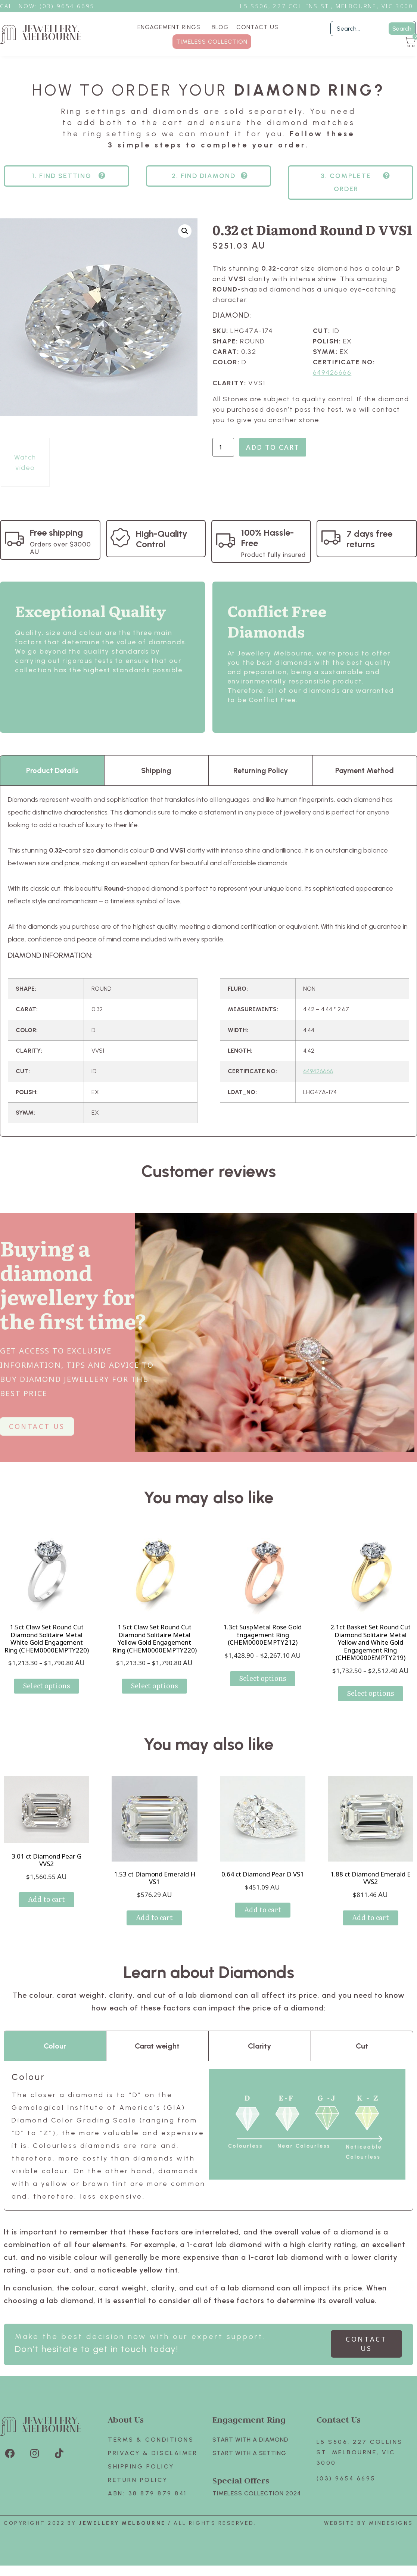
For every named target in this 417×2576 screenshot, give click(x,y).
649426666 (332, 372)
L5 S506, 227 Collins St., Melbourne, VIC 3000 (326, 6)
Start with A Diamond (250, 2439)
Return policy (138, 2479)
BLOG (220, 27)
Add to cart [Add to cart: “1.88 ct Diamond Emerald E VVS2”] (370, 1917)
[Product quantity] (223, 447)
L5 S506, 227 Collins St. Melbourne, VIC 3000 (360, 2452)
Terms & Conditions (151, 2439)
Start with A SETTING (249, 2453)
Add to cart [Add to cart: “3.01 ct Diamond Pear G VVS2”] (46, 1899)
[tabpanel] (208, 961)
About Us (126, 2419)
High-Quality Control (161, 538)
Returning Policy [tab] (260, 770)
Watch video (25, 462)
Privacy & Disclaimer (152, 2453)
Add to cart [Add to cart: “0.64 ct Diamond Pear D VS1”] (262, 1909)
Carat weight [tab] (157, 2045)
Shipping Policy (141, 2466)
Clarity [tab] (259, 2045)
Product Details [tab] (52, 770)
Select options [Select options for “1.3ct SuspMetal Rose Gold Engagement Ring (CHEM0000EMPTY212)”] (262, 1678)
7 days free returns (369, 538)
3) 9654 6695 (71, 6)
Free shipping (56, 532)
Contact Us (339, 2419)
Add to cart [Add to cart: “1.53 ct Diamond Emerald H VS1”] (154, 1917)
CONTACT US (257, 27)
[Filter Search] (373, 28)
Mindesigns (391, 2523)
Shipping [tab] (156, 770)
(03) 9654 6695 (346, 2478)
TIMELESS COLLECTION (212, 41)
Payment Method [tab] (364, 770)
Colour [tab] (55, 2045)
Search (401, 28)
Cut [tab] (362, 2045)
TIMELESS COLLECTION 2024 (256, 2493)
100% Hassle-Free (267, 537)
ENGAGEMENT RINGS (170, 27)
